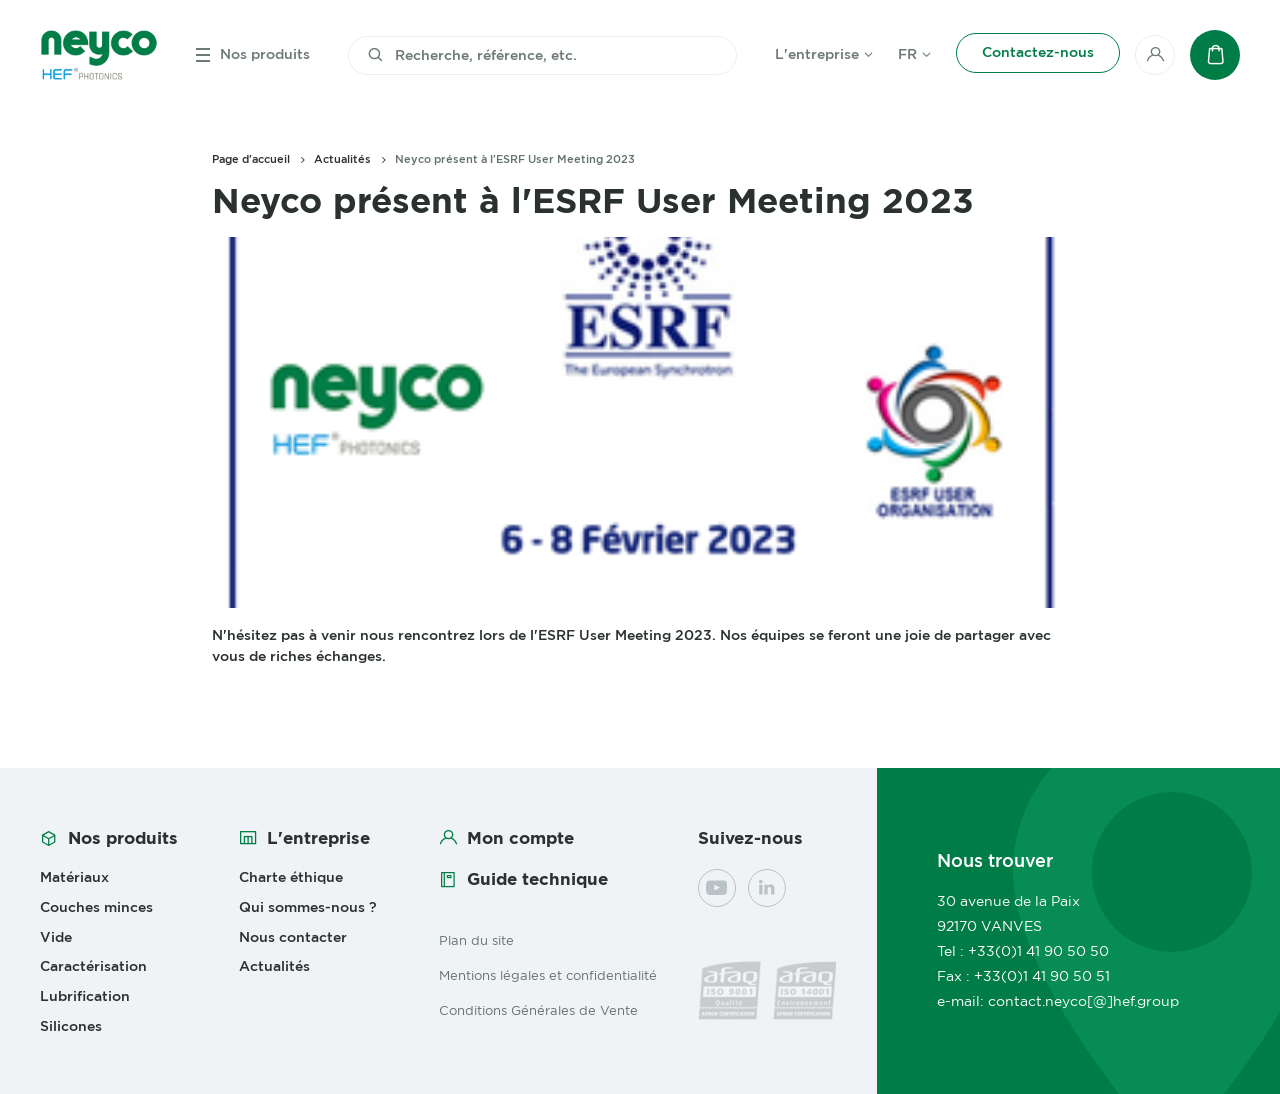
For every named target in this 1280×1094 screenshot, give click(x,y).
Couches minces (96, 907)
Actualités (342, 159)
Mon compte (520, 838)
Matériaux (74, 877)
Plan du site (476, 940)
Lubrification (85, 996)
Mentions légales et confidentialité (548, 975)
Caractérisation (93, 966)
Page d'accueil (251, 159)
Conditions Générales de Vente (538, 1010)
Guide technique (537, 879)
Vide (56, 937)
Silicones (71, 1026)
